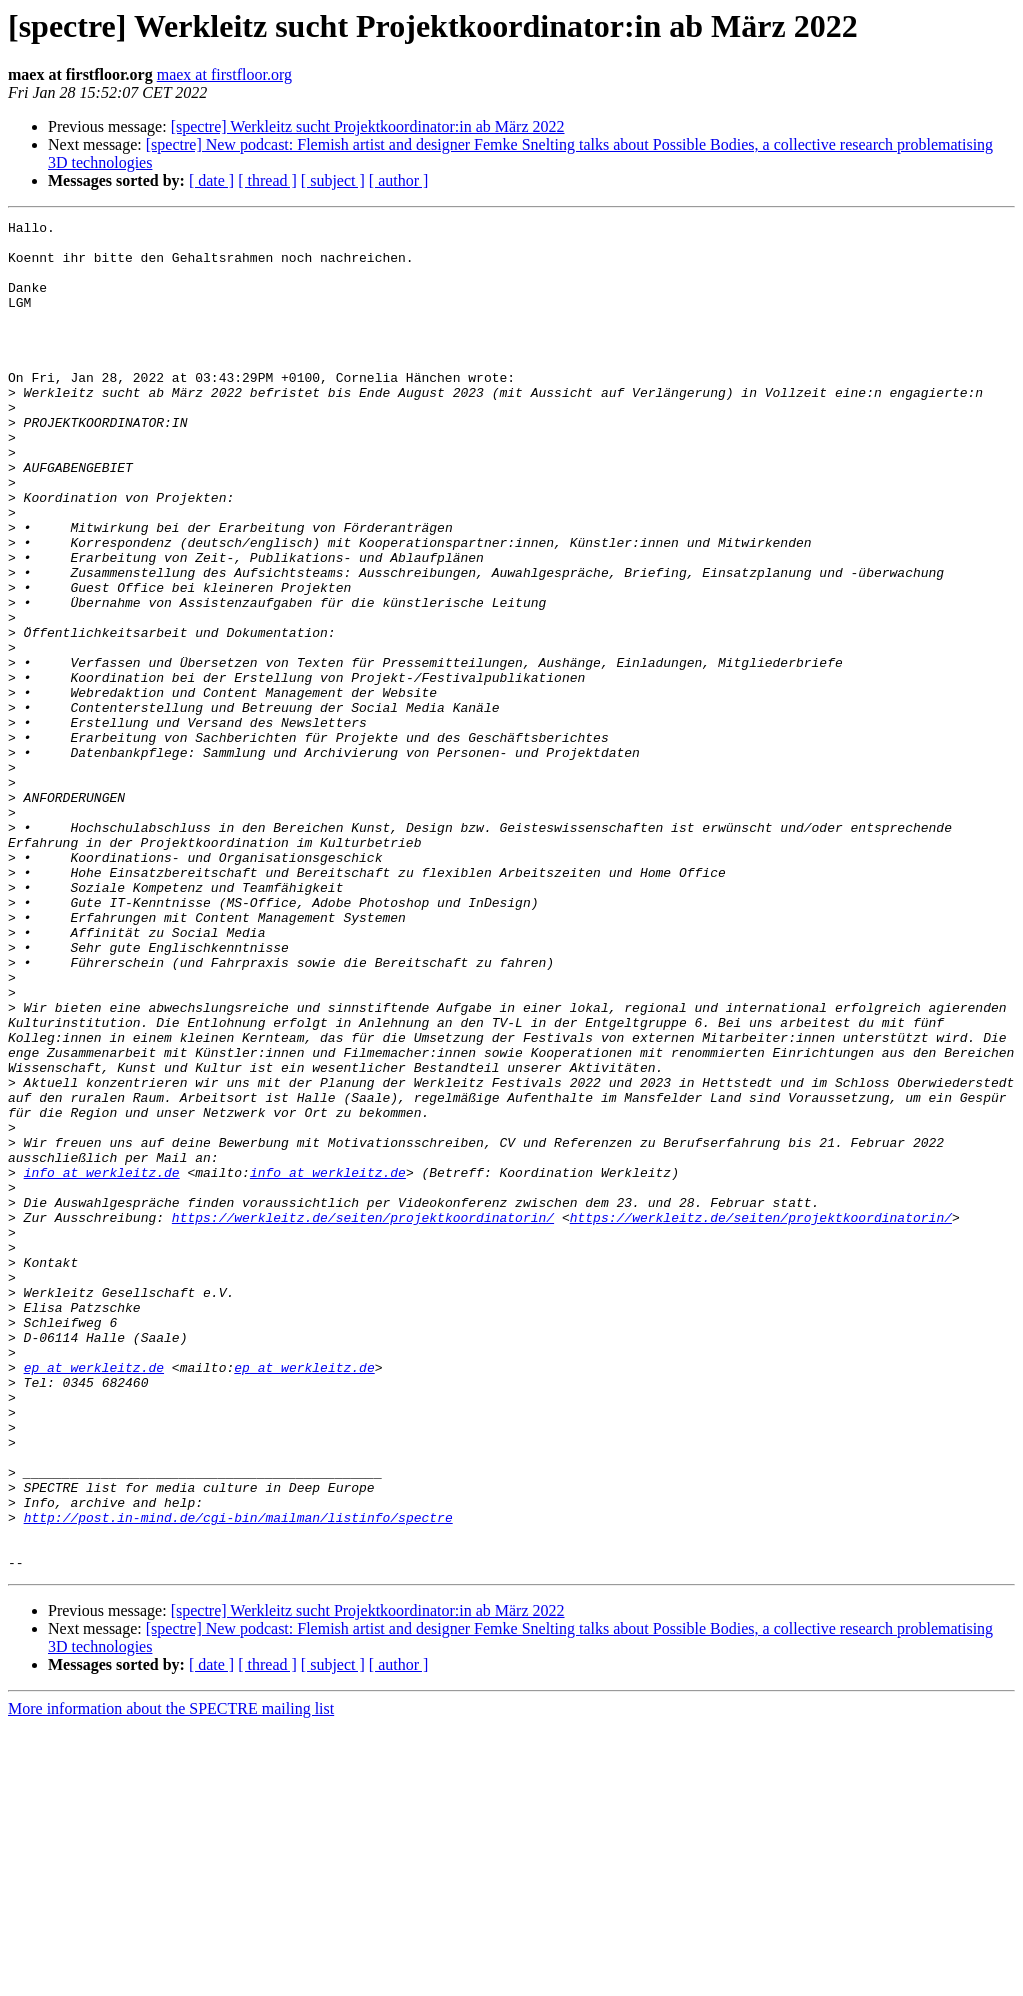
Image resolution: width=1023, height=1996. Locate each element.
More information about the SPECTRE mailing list (171, 1978)
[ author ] (399, 180)
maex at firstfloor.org (224, 74)
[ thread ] (267, 180)
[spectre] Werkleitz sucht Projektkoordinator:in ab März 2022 (368, 126)
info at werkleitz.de (102, 1364)
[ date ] (211, 180)
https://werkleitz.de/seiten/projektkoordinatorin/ (363, 1418)
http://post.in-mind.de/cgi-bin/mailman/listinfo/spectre (238, 1778)
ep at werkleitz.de (94, 1598)
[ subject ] (333, 180)
